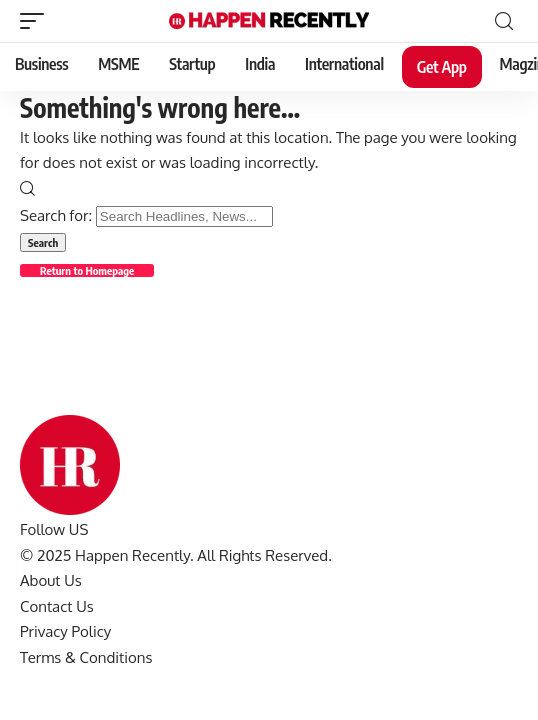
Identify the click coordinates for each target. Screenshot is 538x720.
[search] (504, 21)
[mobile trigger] (37, 21)
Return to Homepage (87, 270)
